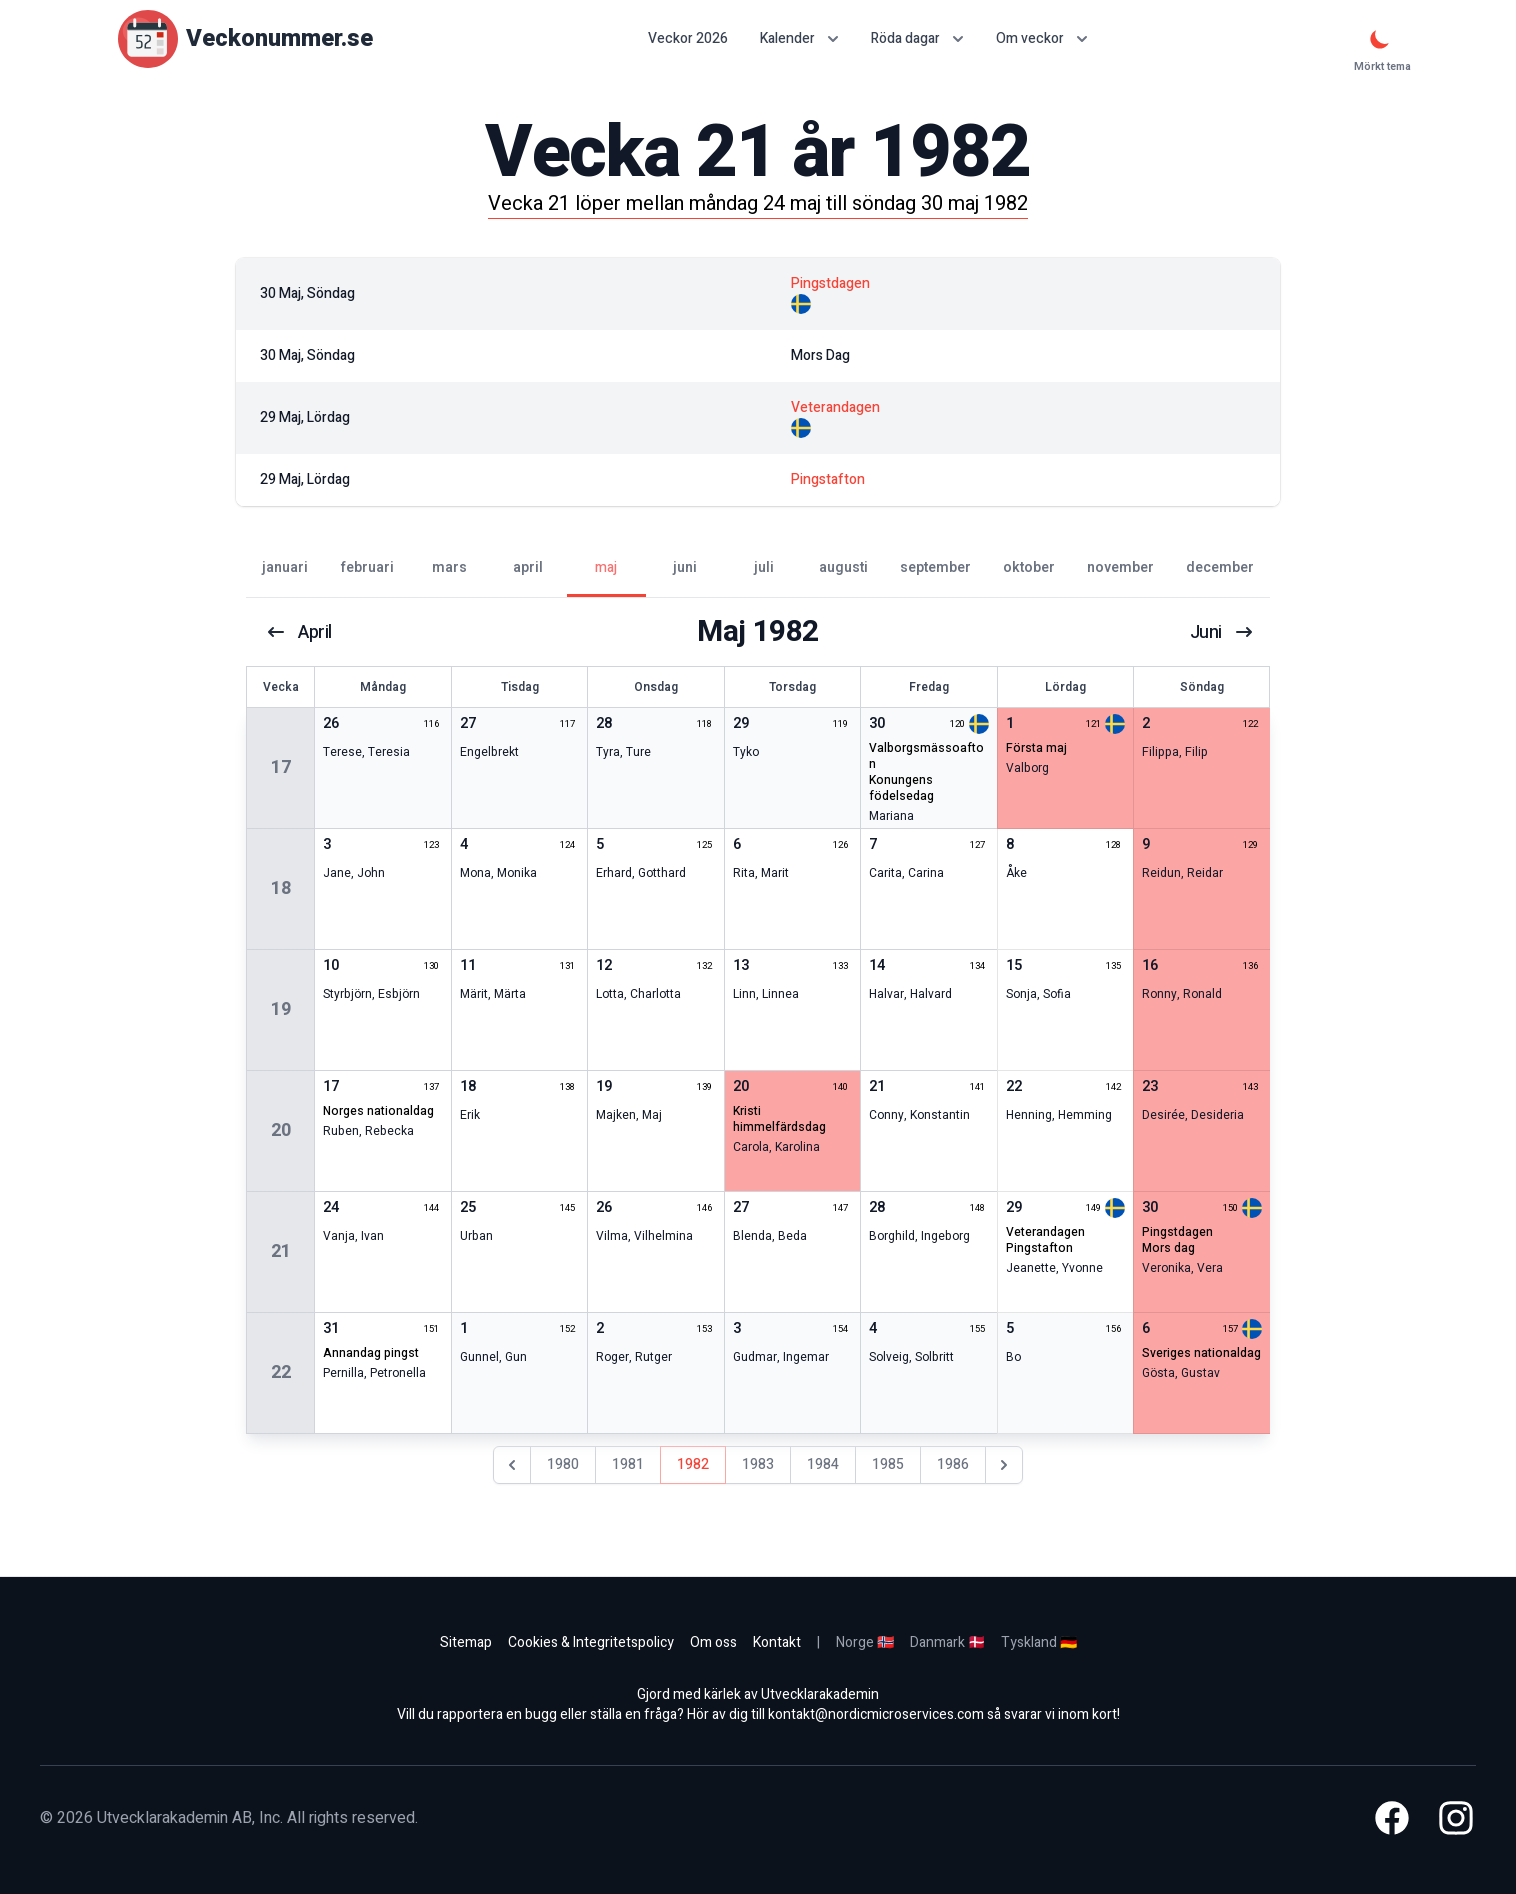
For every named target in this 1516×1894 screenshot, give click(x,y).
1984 (823, 1464)
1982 (693, 1464)
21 (281, 1251)
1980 (563, 1464)
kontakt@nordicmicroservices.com (876, 1714)
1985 (888, 1464)
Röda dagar (917, 38)
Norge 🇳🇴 (865, 1642)
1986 (953, 1464)
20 (281, 1130)
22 (281, 1372)
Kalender (799, 38)
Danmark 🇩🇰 (947, 1642)
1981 (628, 1464)
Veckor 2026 (688, 39)
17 (281, 767)
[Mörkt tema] (1380, 39)
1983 (758, 1464)
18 (281, 888)
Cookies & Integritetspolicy (591, 1642)
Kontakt (777, 1642)
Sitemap (466, 1642)
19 (281, 1009)
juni (1220, 632)
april (301, 632)
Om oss (713, 1642)
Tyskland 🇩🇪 (1039, 1642)
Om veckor (1042, 38)
